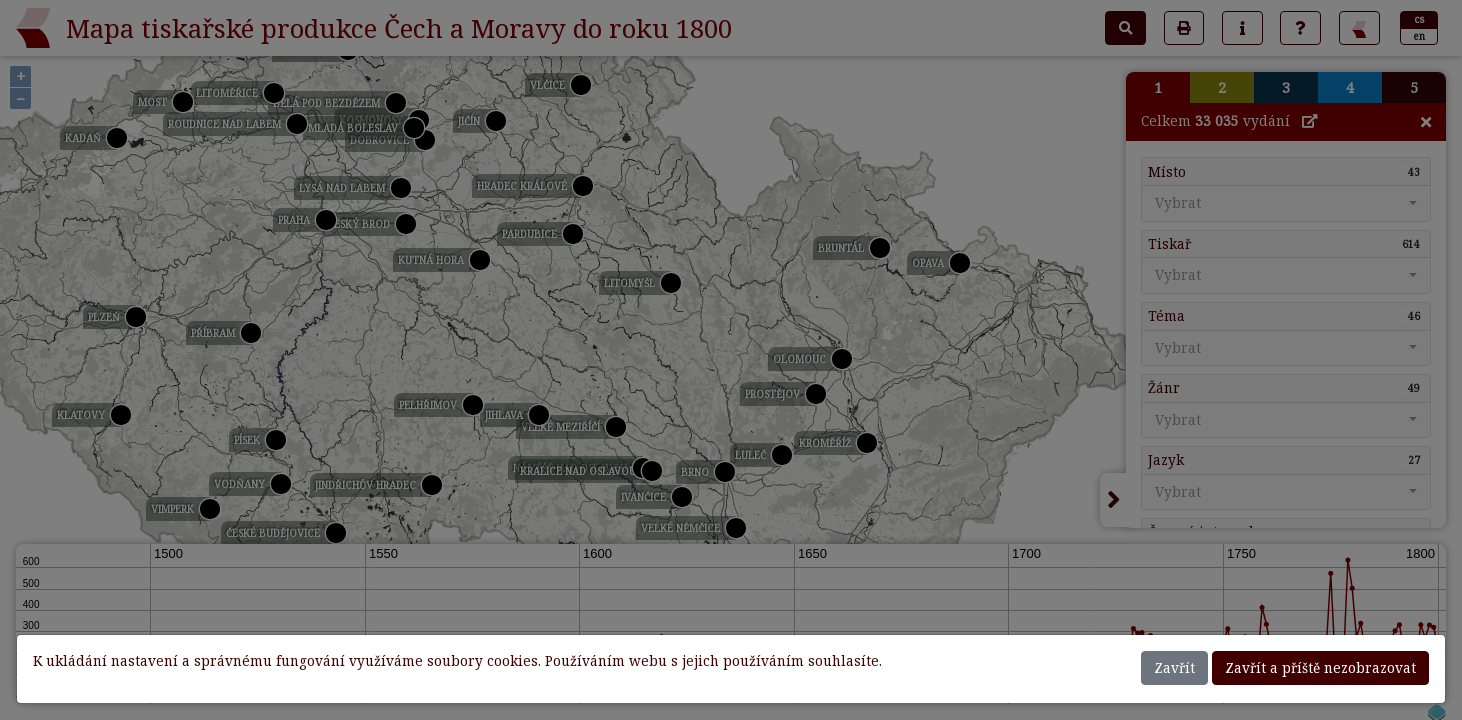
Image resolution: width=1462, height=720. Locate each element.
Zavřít (1174, 667)
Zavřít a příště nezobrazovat (1320, 667)
